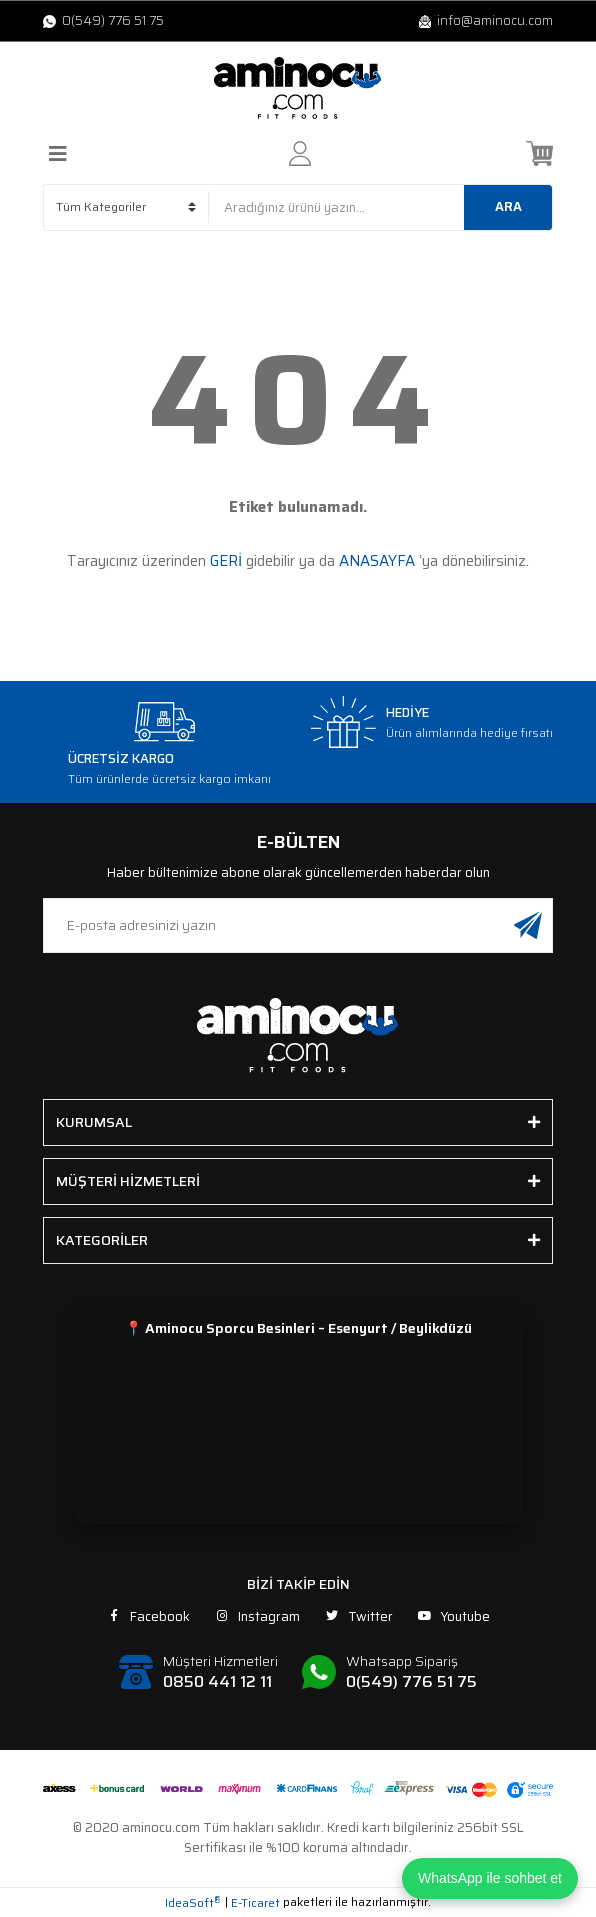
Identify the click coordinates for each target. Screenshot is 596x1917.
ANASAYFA (377, 561)
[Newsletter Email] (298, 925)
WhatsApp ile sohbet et (490, 1878)
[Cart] (539, 153)
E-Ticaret (255, 1903)
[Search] (380, 207)
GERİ (226, 561)
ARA (508, 206)
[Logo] (298, 88)
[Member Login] (300, 153)
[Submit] (528, 925)
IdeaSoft (193, 1903)
